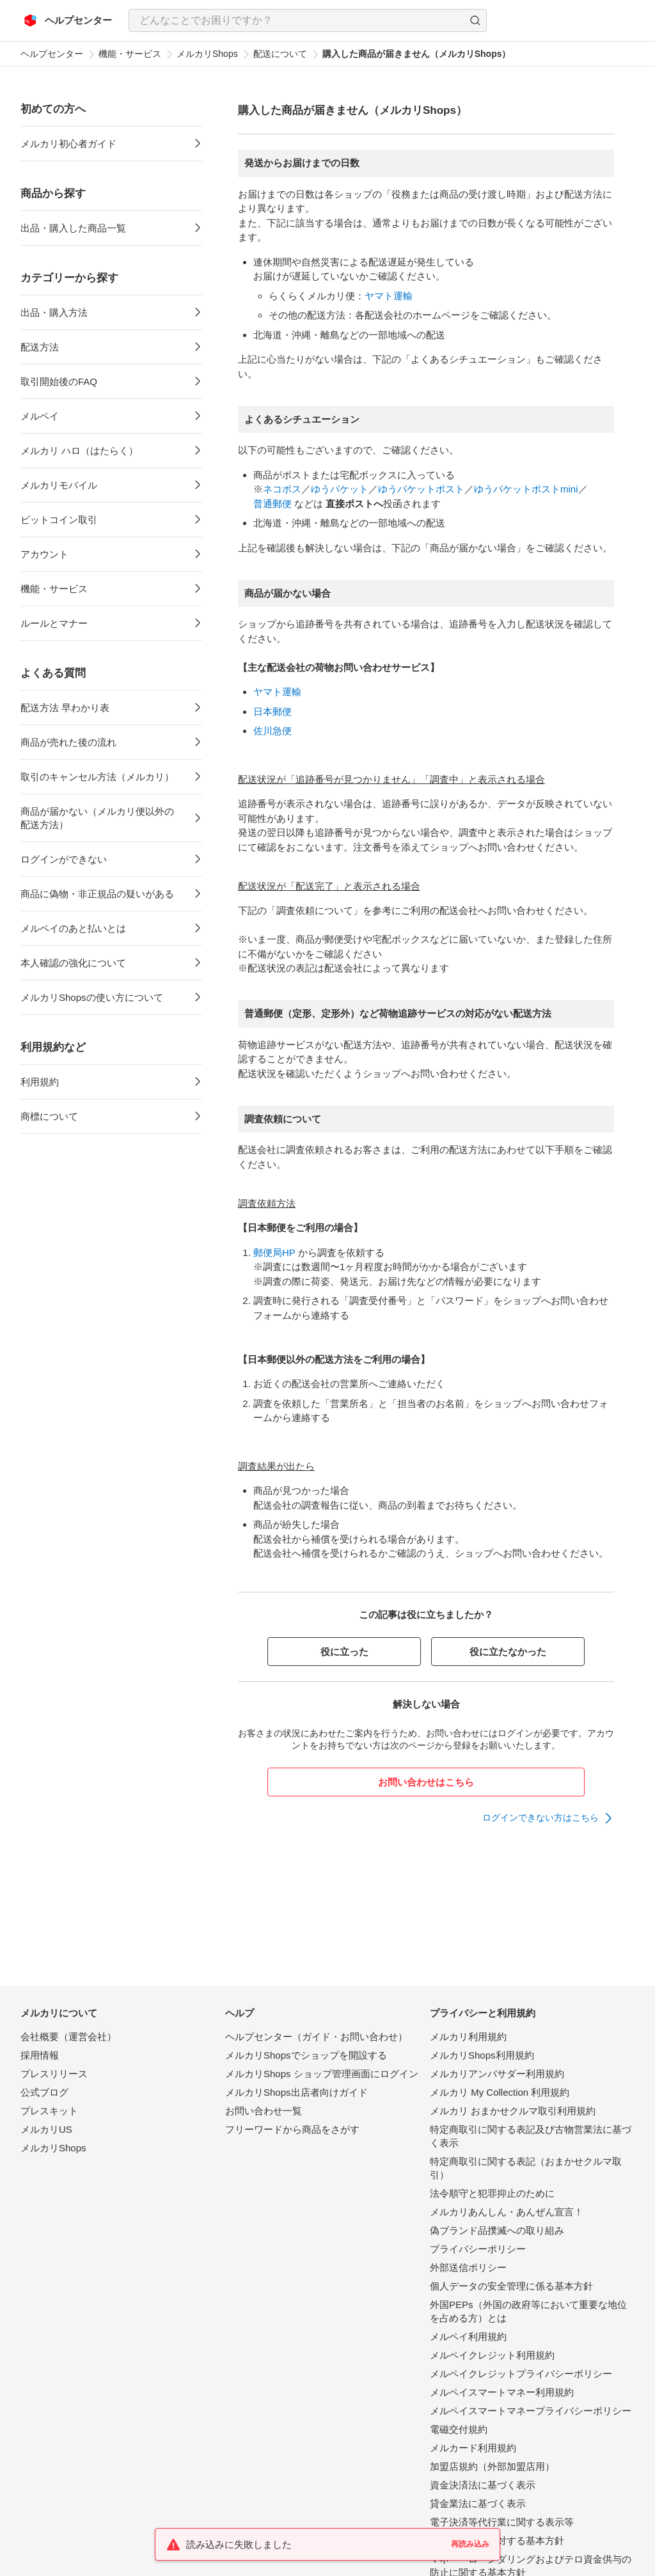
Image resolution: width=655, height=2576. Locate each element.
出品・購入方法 (54, 312)
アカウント (44, 554)
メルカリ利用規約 (468, 2036)
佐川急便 (272, 730)
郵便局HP (274, 1252)
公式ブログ (44, 2092)
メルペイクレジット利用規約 (492, 2355)
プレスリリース (54, 2073)
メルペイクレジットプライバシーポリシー (521, 2373)
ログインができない (63, 859)
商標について (49, 1116)
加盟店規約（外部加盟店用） (492, 2466)
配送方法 (39, 347)
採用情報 (39, 2055)
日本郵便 (272, 711)
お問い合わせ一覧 (263, 2110)
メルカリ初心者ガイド (68, 143)
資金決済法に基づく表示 (482, 2484)
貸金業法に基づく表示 (478, 2503)
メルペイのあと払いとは (73, 928)
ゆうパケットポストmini (526, 488)
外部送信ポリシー (468, 2267)
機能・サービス (130, 54)
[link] (548, 1818)
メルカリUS (46, 2129)
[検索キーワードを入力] (296, 20)
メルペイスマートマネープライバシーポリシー (530, 2410)
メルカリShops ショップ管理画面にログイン (321, 2073)
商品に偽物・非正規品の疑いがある (97, 893)
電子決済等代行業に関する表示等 (502, 2522)
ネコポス (282, 488)
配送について (280, 54)
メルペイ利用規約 (468, 2336)
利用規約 (39, 1081)
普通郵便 (272, 503)
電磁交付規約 (458, 2429)
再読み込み (470, 2544)
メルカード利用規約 (473, 2447)
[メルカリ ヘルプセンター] (68, 20)
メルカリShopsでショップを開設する (306, 2055)
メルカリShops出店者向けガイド (296, 2092)
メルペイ (39, 416)
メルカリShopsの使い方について (91, 997)
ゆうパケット (339, 488)
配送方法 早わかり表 (64, 707)
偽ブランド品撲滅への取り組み (497, 2230)
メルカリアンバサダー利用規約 (497, 2073)
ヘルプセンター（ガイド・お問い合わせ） (316, 2036)
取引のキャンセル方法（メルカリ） (97, 776)
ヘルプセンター (51, 54)
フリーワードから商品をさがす (292, 2129)
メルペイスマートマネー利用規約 (502, 2392)
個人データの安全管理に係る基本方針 (511, 2286)
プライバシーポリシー (478, 2248)
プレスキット (49, 2110)
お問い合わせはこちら (426, 1782)
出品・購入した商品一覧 (73, 228)
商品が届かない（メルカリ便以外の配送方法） (97, 818)
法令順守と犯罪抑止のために (492, 2193)
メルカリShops (207, 54)
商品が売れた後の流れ (68, 742)
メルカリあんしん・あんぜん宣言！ (506, 2211)
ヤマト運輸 (389, 295)
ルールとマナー (54, 623)
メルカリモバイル (58, 485)
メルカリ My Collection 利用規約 (499, 2092)
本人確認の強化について (73, 962)
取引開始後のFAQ (58, 381)
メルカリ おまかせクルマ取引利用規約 (513, 2110)
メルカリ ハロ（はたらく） (79, 450)
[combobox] (308, 20)
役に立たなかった (508, 1651)
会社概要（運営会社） (68, 2036)
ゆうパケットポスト (421, 488)
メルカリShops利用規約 (482, 2055)
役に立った (344, 1651)
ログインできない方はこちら (540, 1817)
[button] (475, 20)
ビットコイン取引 (58, 519)
